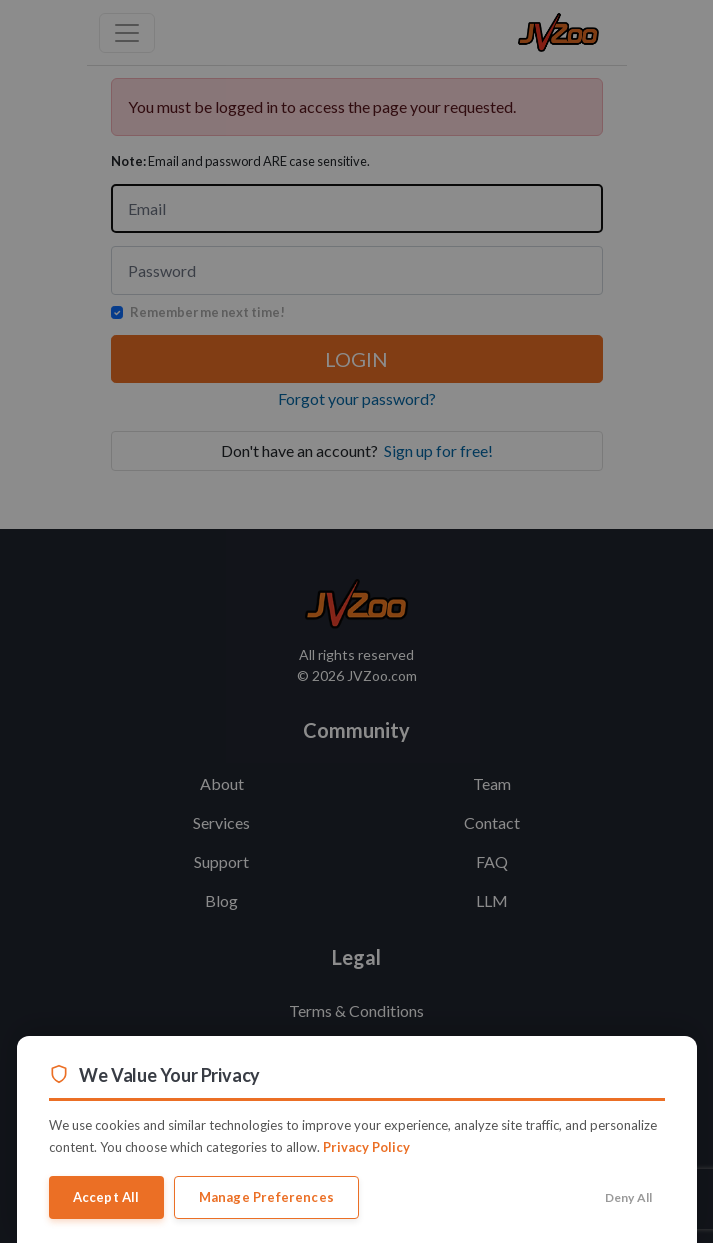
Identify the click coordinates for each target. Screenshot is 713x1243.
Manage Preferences (267, 1197)
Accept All (106, 1197)
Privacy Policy (366, 1147)
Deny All (629, 1197)
